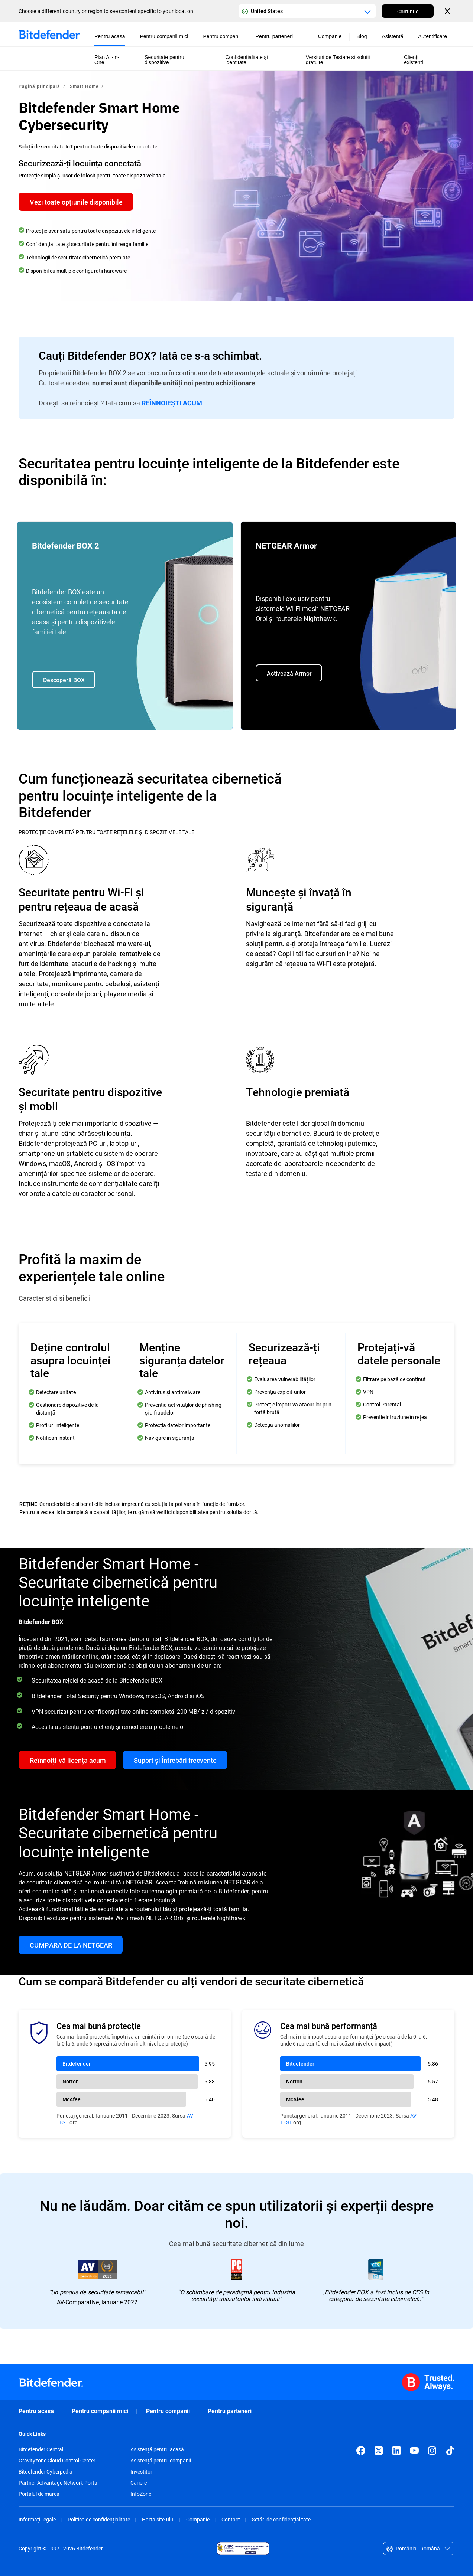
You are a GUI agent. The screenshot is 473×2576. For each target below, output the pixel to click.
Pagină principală (39, 86)
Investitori (141, 2471)
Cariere (138, 2482)
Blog (362, 36)
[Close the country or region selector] (448, 11)
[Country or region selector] (307, 11)
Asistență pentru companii (160, 2460)
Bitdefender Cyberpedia (45, 2471)
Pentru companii (168, 2411)
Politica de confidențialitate (99, 2519)
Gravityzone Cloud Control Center (57, 2460)
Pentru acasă (36, 2411)
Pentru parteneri (230, 2411)
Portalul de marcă (39, 2494)
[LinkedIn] (396, 2450)
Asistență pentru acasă (157, 2449)
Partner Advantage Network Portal (58, 2482)
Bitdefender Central (41, 2449)
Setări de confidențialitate (281, 2519)
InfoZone (140, 2494)
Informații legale (37, 2519)
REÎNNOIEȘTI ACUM (172, 403)
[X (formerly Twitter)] (378, 2450)
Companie (198, 2519)
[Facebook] (360, 2450)
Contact (230, 2519)
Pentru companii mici (100, 2411)
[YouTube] (414, 2450)
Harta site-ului (158, 2519)
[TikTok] (450, 2450)
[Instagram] (432, 2450)
